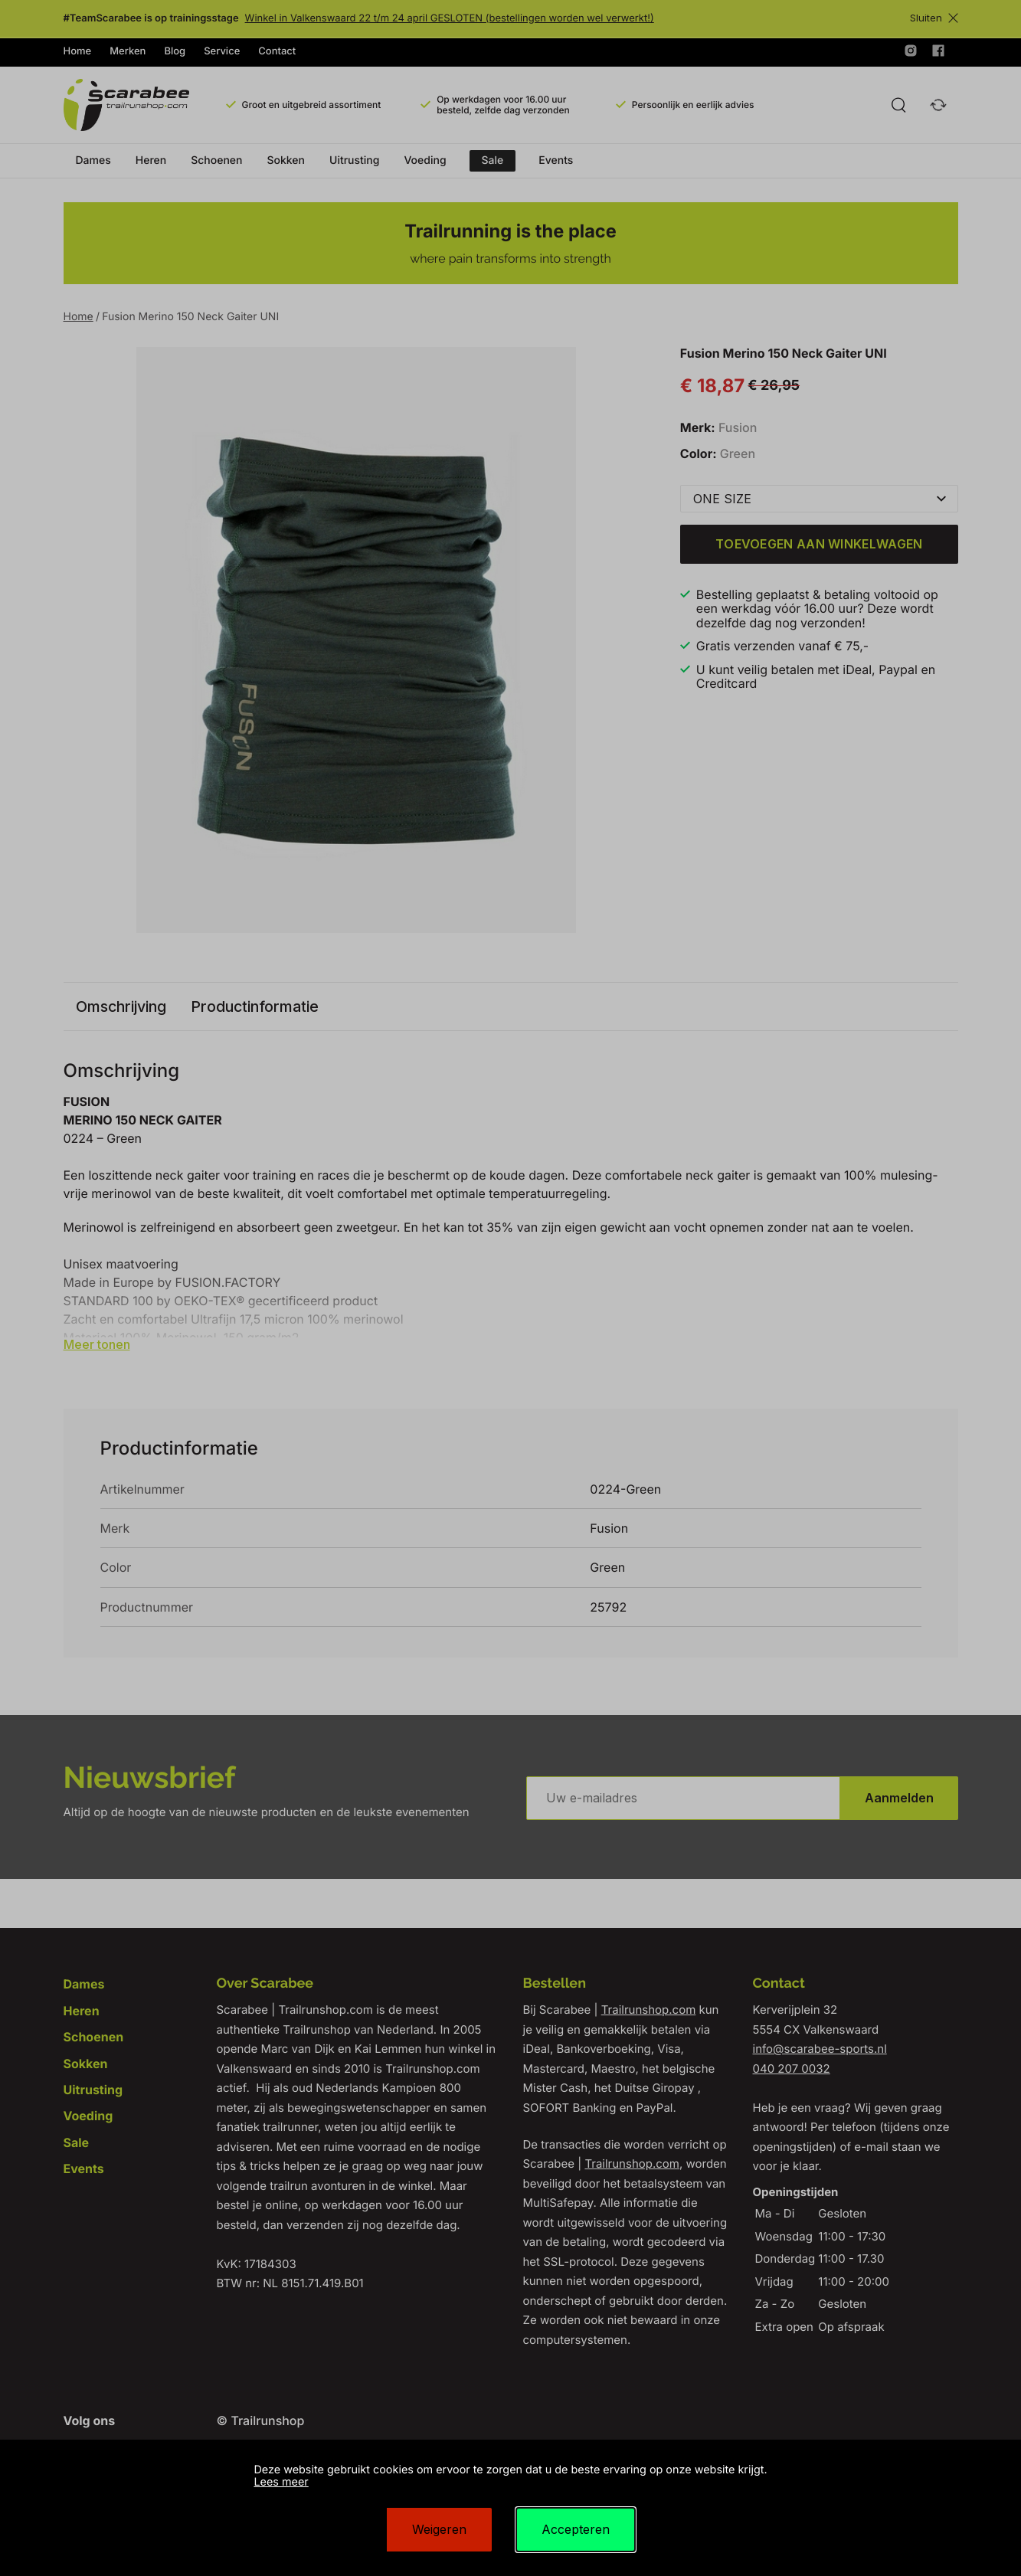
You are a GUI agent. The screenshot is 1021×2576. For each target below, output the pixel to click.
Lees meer (281, 2482)
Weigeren (439, 2529)
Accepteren (576, 2529)
